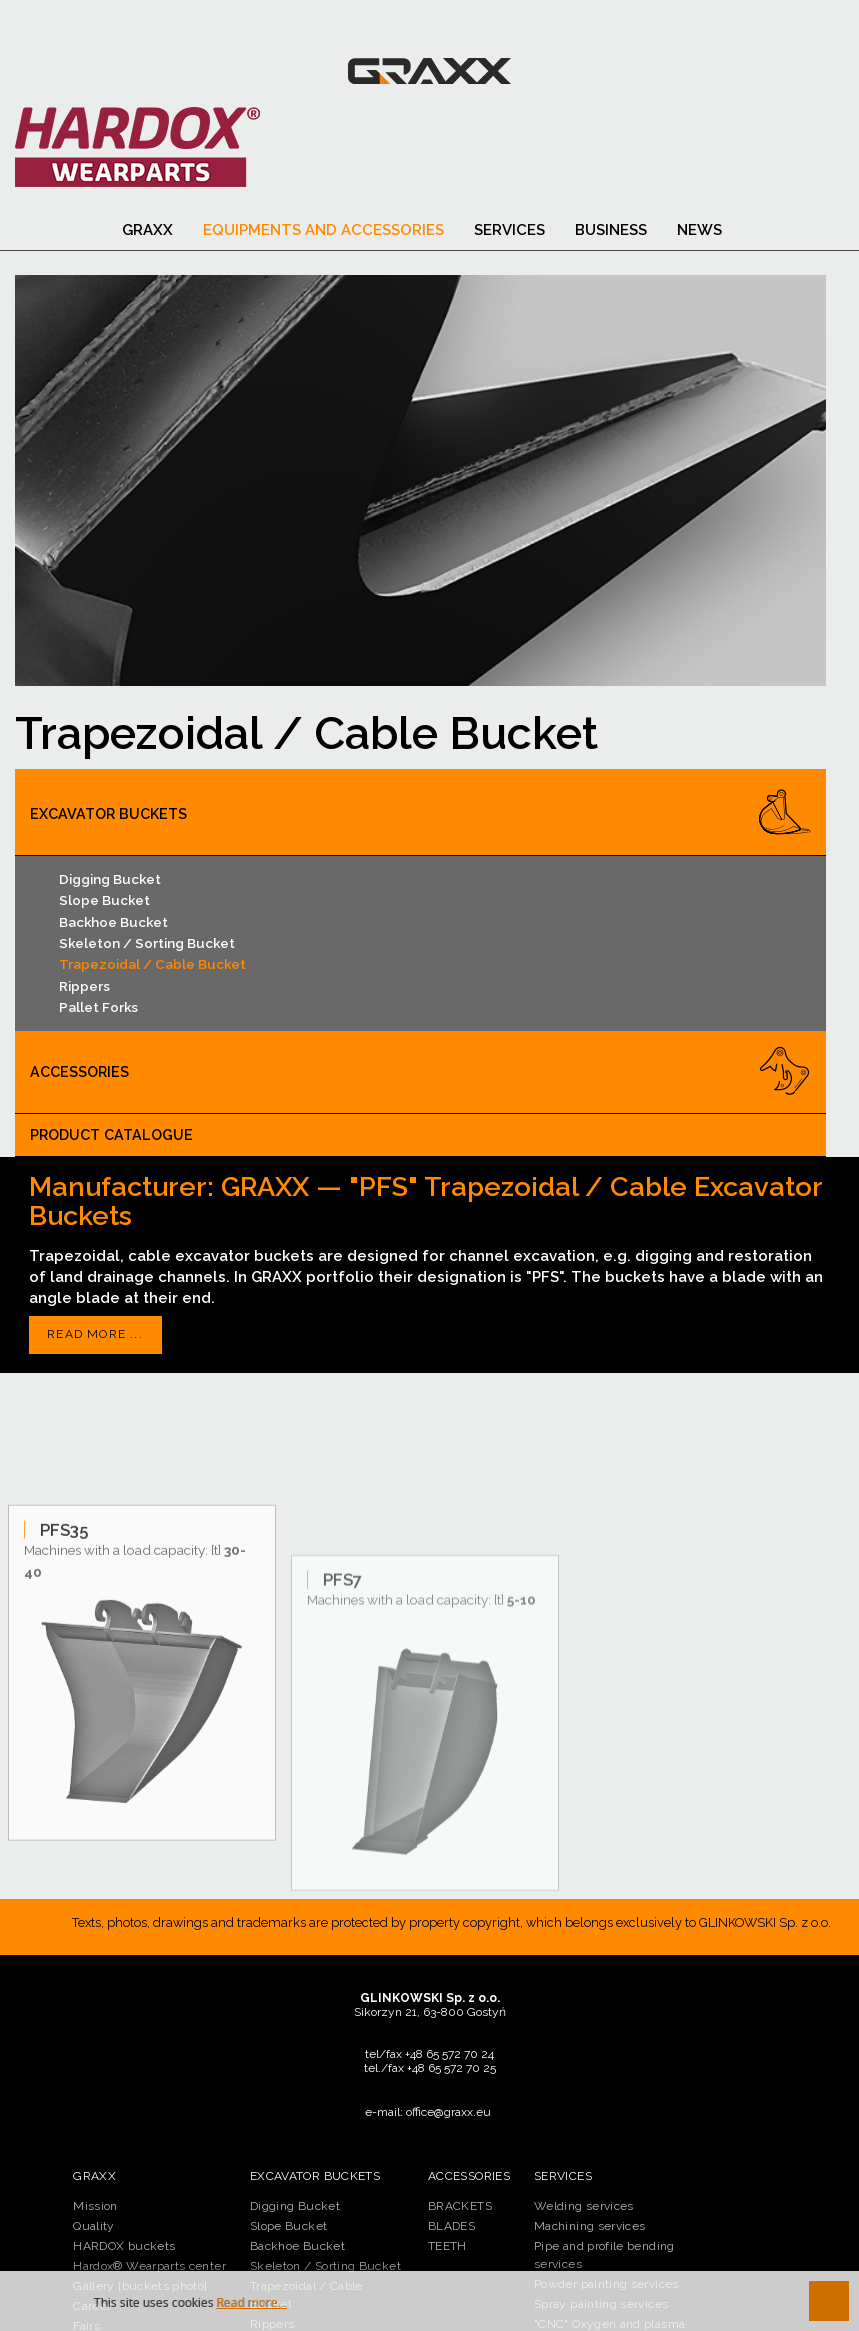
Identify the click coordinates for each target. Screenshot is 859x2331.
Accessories (79, 1072)
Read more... (252, 2303)
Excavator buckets (108, 814)
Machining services (589, 2226)
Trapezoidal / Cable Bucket (152, 964)
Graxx (147, 230)
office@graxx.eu (448, 2112)
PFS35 (64, 1675)
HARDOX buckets (124, 2246)
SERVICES (509, 230)
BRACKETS (460, 2206)
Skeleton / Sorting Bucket (147, 943)
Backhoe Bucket (113, 922)
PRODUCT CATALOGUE (111, 1135)
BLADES (451, 2226)
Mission (95, 2206)
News (699, 230)
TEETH (447, 2246)
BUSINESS (611, 230)
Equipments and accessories (323, 230)
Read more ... (95, 1334)
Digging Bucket (110, 879)
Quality (94, 2226)
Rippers (84, 986)
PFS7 (342, 1749)
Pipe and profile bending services (604, 2255)
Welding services (584, 2206)
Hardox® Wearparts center (149, 2266)
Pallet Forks (98, 1007)
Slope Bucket (104, 900)
